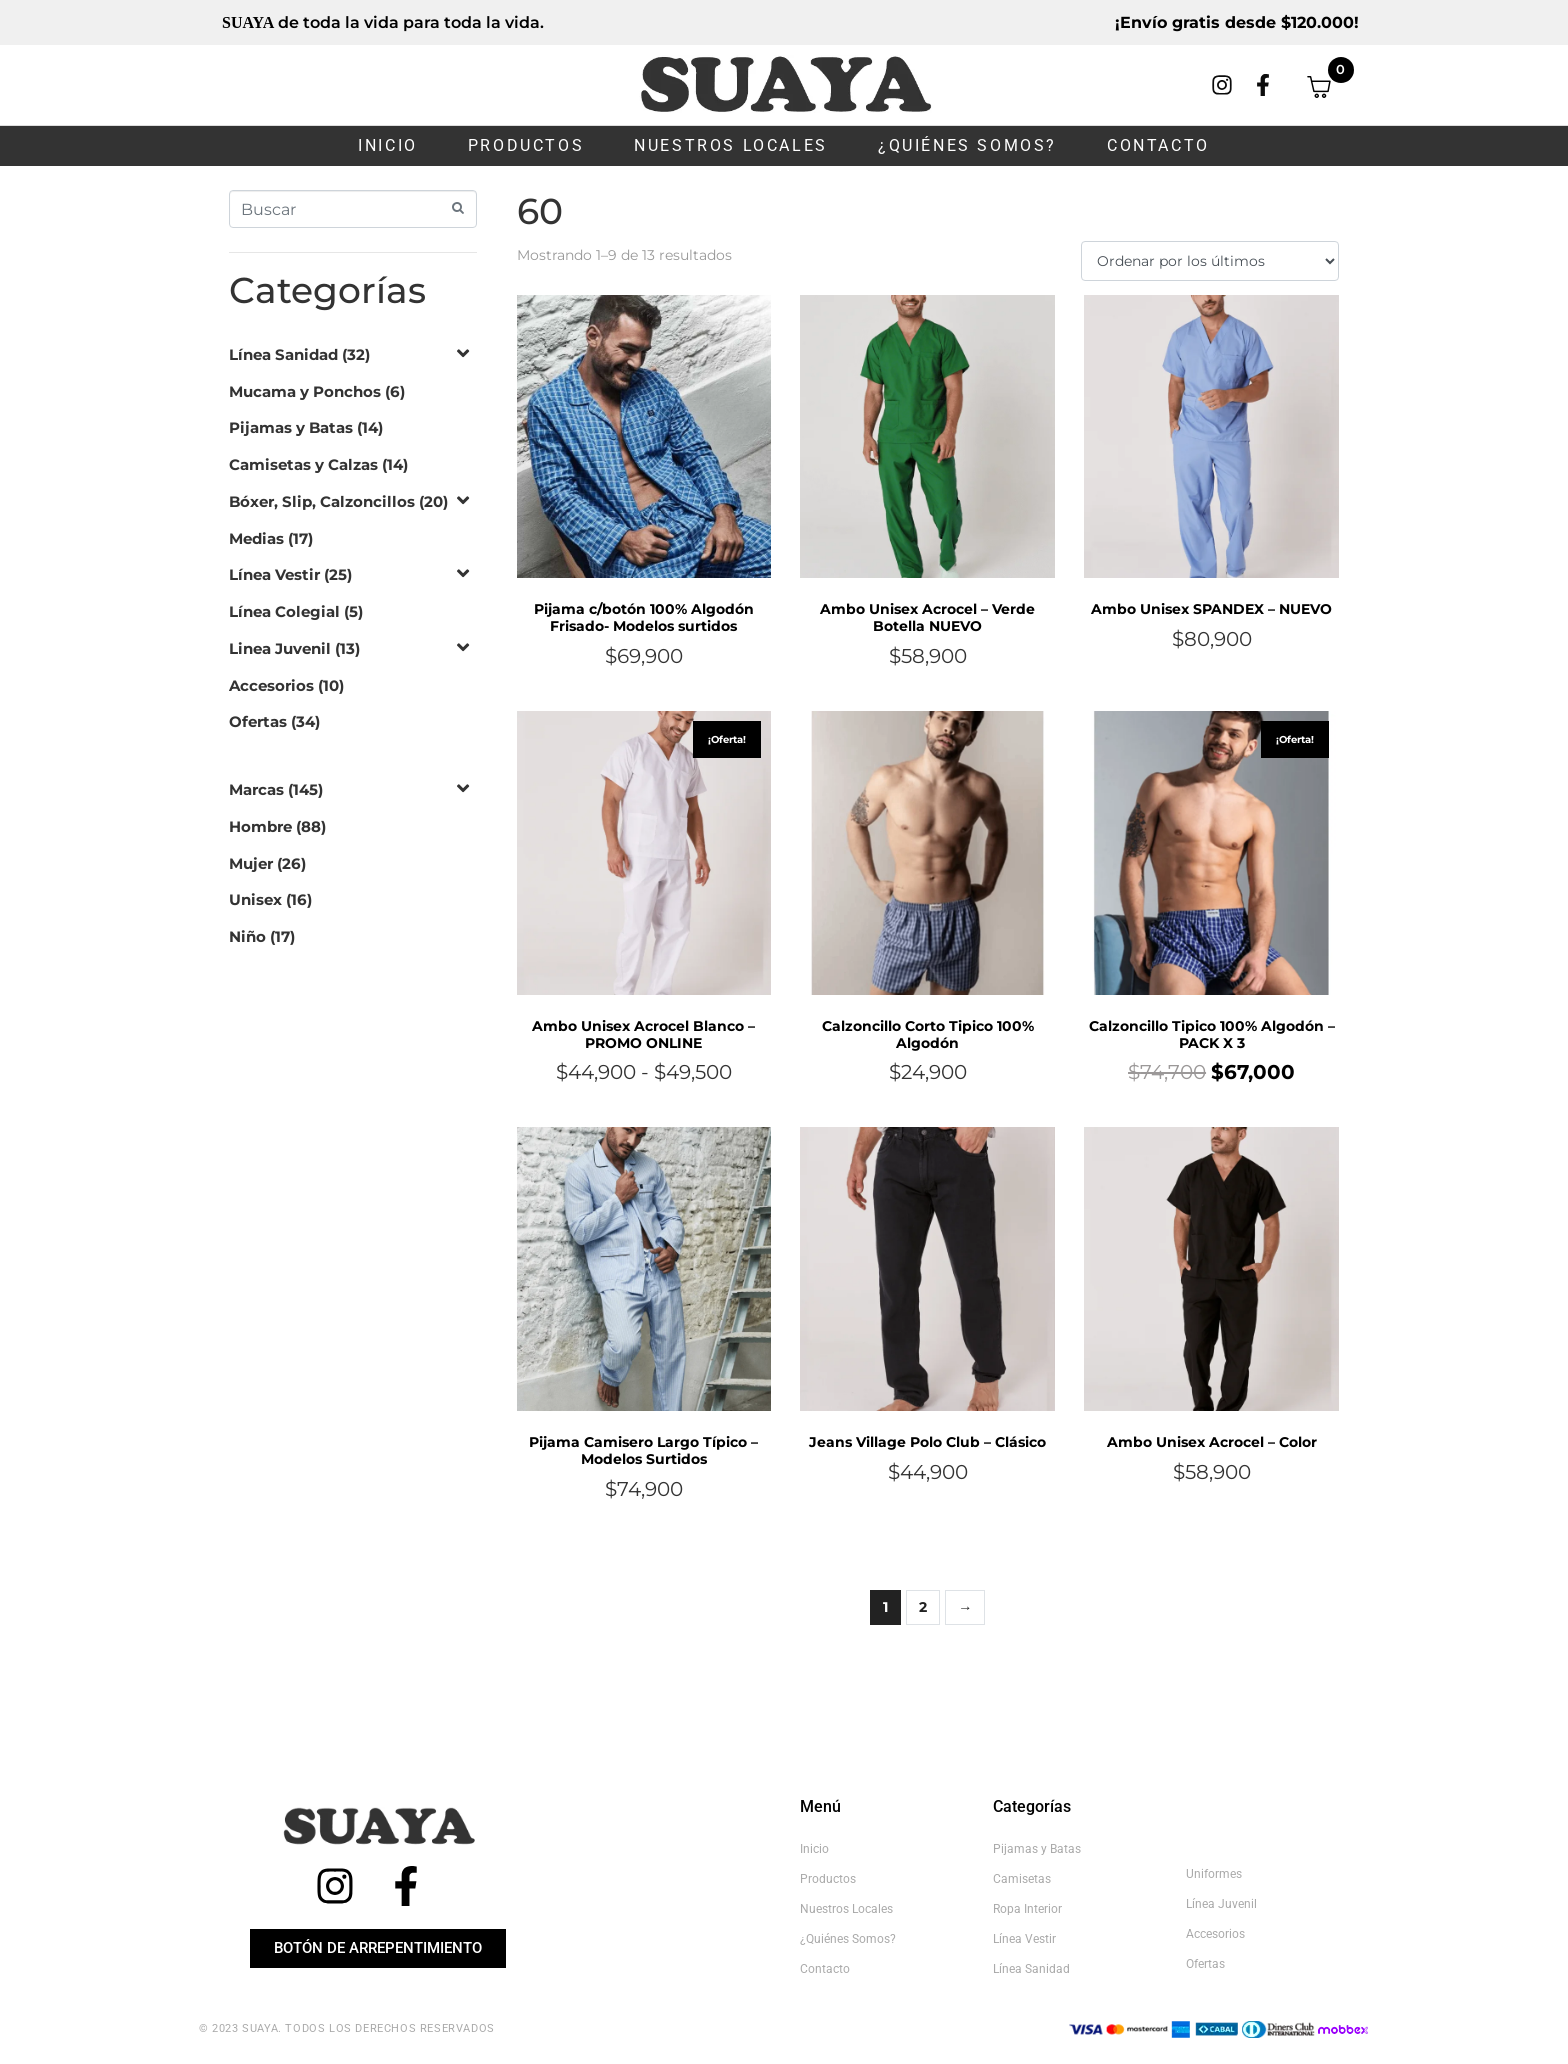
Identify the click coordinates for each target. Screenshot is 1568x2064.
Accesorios (271, 685)
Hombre (260, 826)
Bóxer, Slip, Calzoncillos (322, 501)
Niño (247, 936)
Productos (526, 145)
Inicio (388, 145)
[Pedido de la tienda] (1210, 261)
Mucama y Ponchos (305, 391)
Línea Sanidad (283, 354)
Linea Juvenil (280, 648)
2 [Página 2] (923, 1607)
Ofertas (258, 721)
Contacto (1158, 145)
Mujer (251, 863)
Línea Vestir (274, 574)
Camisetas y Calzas (303, 464)
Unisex (255, 899)
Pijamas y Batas (291, 427)
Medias (256, 538)
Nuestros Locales (731, 145)
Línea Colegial (284, 611)
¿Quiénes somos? (967, 145)
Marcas (256, 789)
